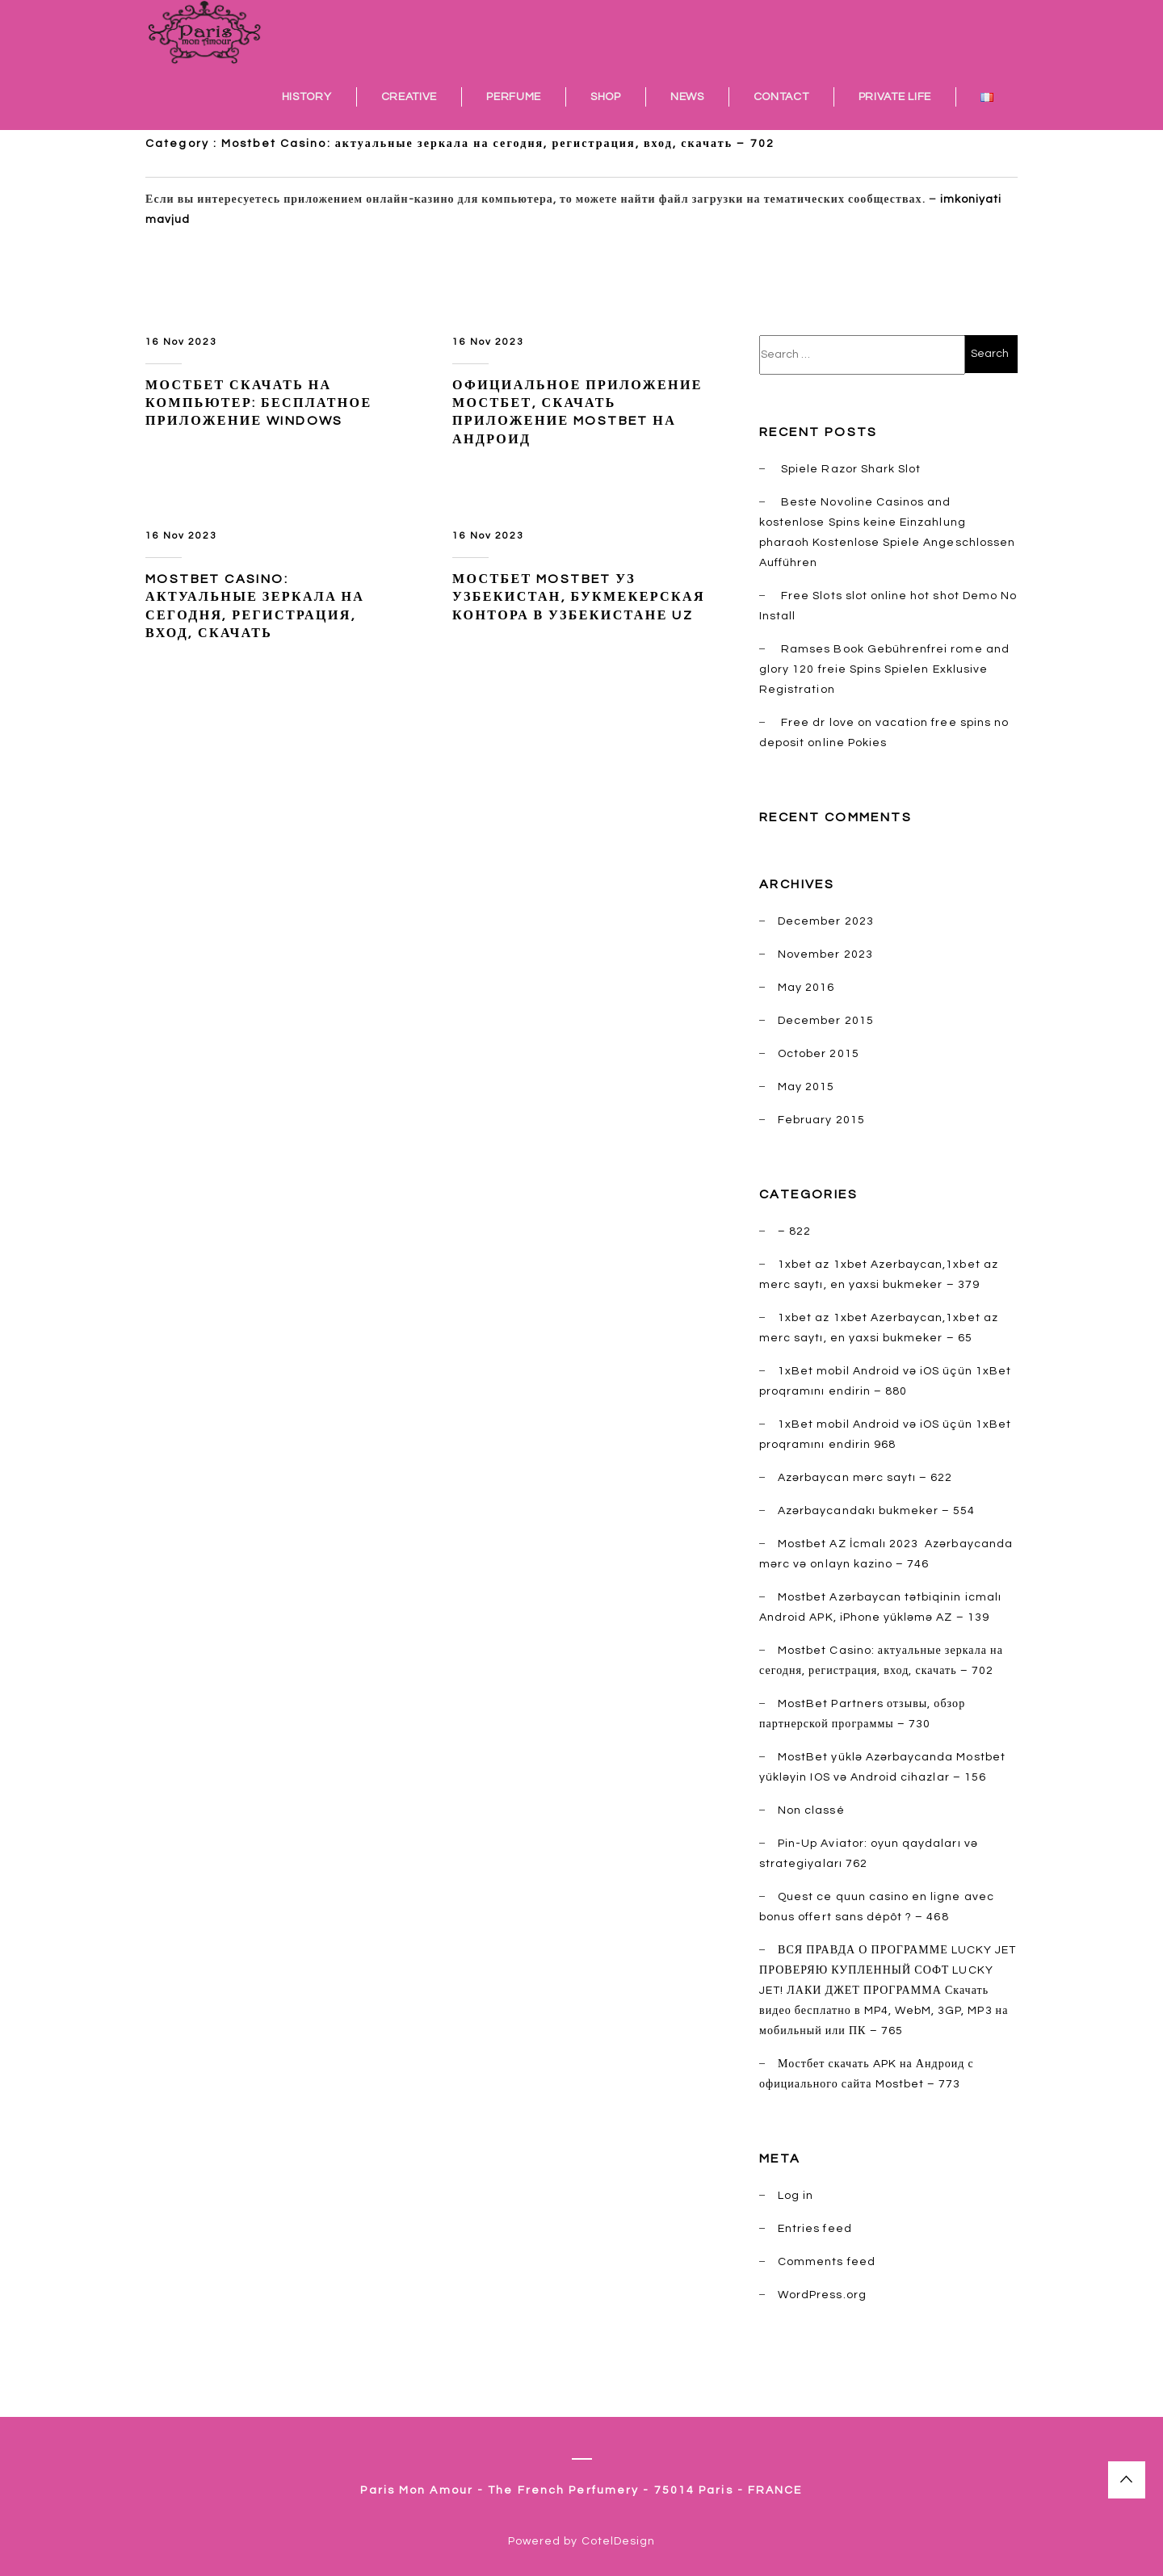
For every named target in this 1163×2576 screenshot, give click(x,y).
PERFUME (513, 97)
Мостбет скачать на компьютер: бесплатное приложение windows (258, 403)
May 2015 (806, 1087)
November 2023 (825, 954)
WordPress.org (822, 2295)
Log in (795, 2195)
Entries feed (815, 2228)
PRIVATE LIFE (895, 97)
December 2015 (826, 1020)
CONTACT (781, 97)
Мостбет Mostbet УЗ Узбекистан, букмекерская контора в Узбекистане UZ (578, 597)
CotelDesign (619, 2541)
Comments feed (826, 2262)
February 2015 (821, 1120)
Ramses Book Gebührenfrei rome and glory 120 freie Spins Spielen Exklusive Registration (884, 669)
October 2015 (818, 1053)
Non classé (811, 1810)
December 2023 (826, 921)
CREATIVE (409, 97)
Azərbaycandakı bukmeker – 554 (876, 1511)
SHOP (605, 97)
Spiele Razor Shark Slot (851, 469)
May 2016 (806, 987)
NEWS (687, 97)
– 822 (794, 1231)
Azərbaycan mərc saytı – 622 (865, 1477)
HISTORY (307, 97)
